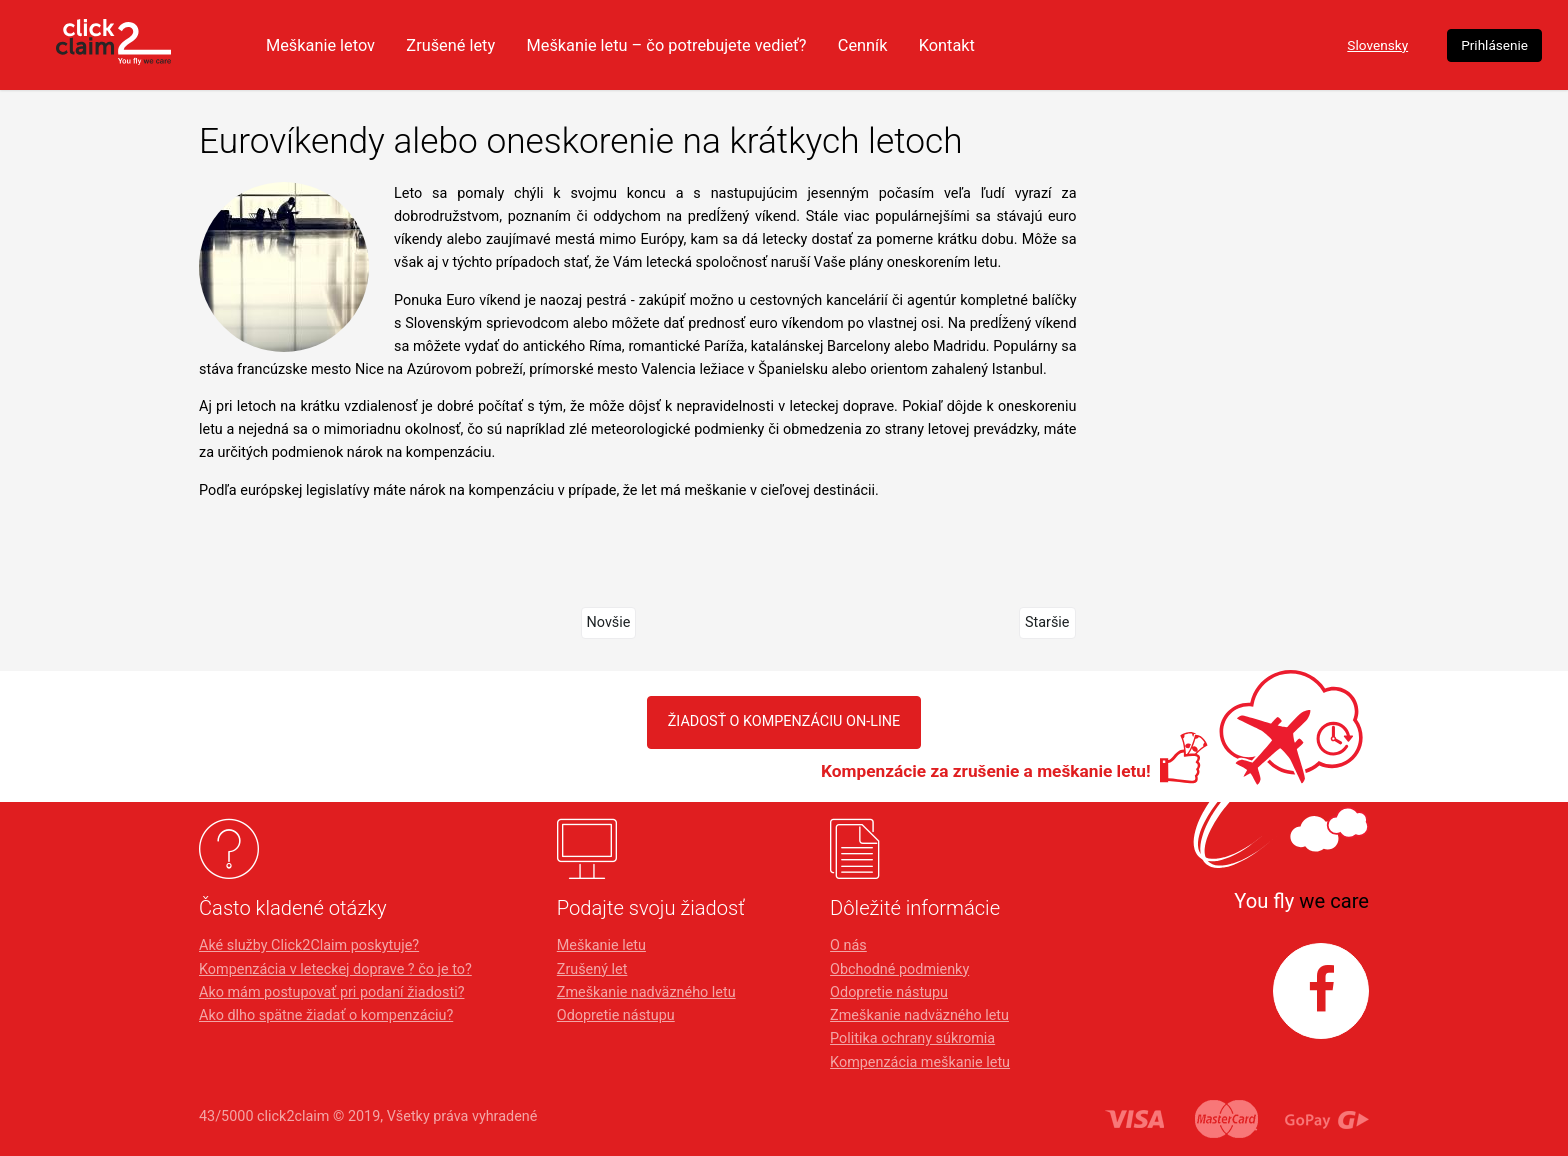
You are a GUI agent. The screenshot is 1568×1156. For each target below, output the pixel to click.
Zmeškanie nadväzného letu (646, 992)
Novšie (609, 622)
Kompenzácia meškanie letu (920, 1062)
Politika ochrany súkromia (912, 1038)
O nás (848, 945)
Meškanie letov (480, 45)
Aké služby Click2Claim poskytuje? (309, 945)
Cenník (1049, 45)
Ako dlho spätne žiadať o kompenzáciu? (326, 1015)
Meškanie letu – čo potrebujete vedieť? (843, 45)
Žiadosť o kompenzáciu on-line (784, 721)
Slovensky (1230, 45)
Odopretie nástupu (616, 1015)
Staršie (1047, 622)
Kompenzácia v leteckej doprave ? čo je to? (335, 969)
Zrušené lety (617, 45)
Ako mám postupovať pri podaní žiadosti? (331, 992)
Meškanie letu (601, 945)
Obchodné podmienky (899, 969)
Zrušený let (592, 969)
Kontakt (1136, 45)
